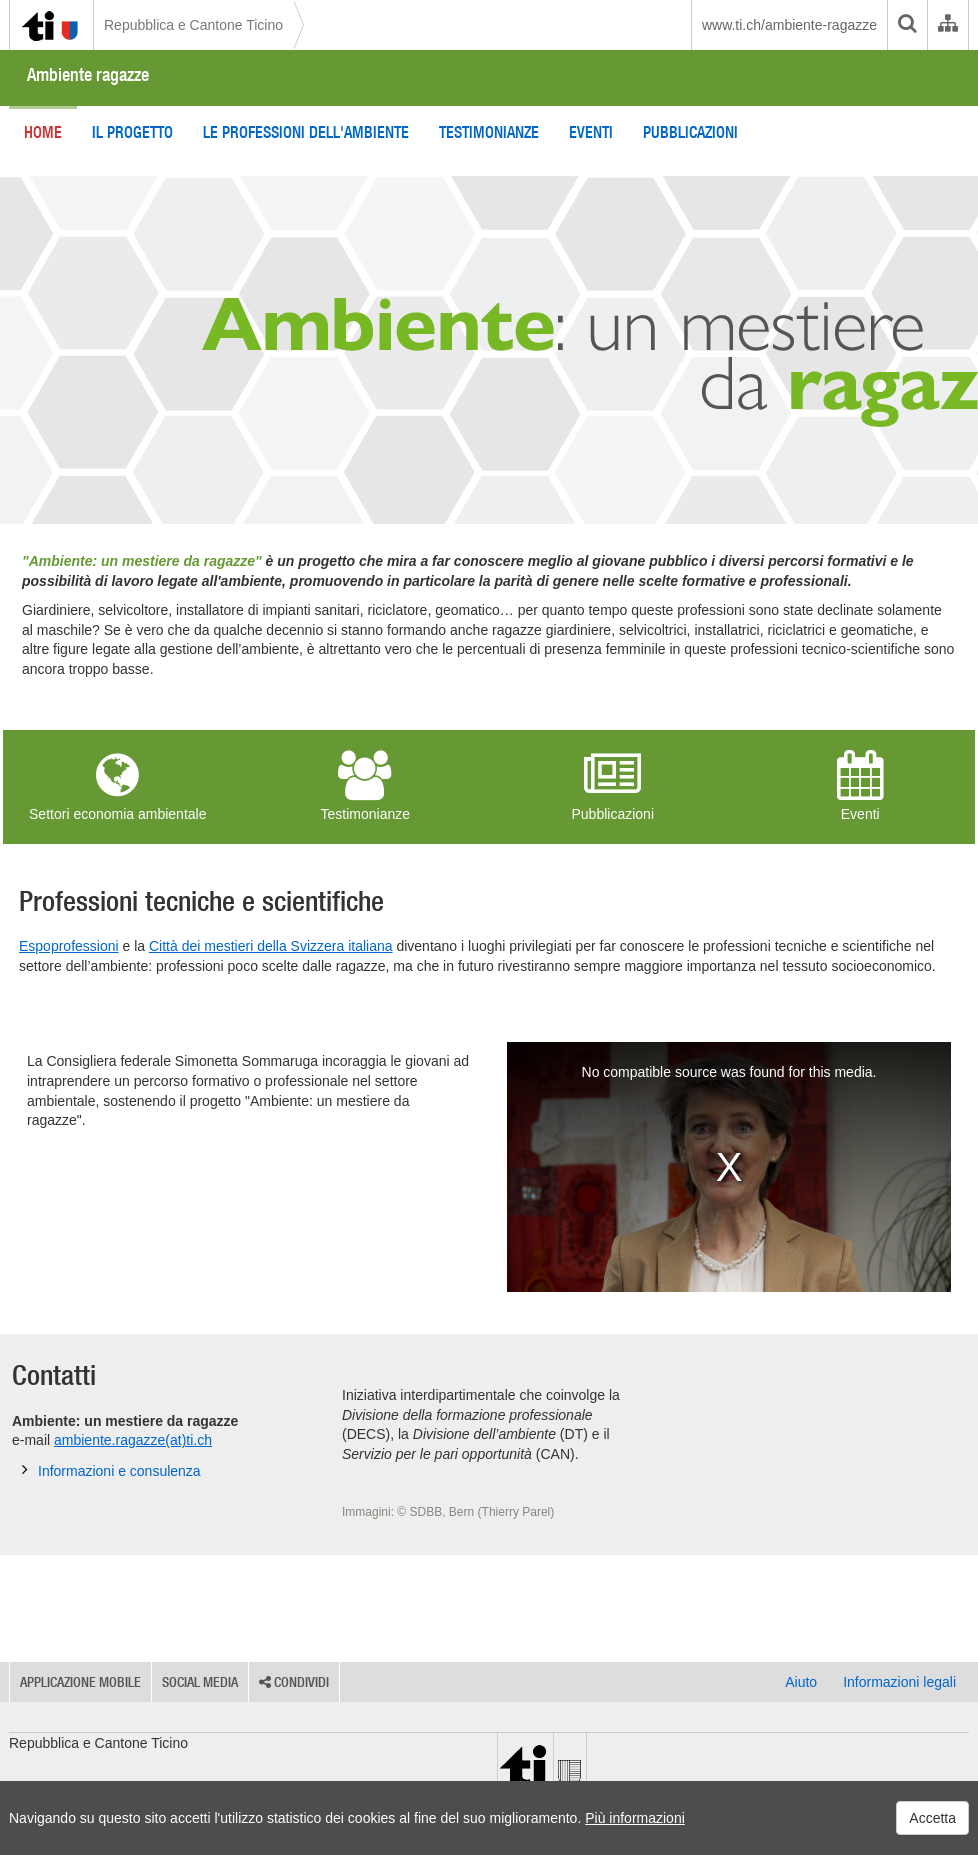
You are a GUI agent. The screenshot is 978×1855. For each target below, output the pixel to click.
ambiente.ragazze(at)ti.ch (133, 1440)
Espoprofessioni (69, 946)
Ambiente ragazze (88, 74)
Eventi (591, 132)
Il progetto (132, 132)
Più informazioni (635, 1818)
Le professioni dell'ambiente (306, 132)
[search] (907, 25)
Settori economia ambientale (118, 786)
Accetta (932, 1818)
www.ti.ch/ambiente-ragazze (789, 25)
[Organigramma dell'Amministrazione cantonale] (947, 25)
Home (43, 132)
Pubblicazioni (690, 132)
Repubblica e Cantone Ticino (193, 25)
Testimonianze (489, 132)
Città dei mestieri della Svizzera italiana (271, 946)
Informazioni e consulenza (111, 1470)
